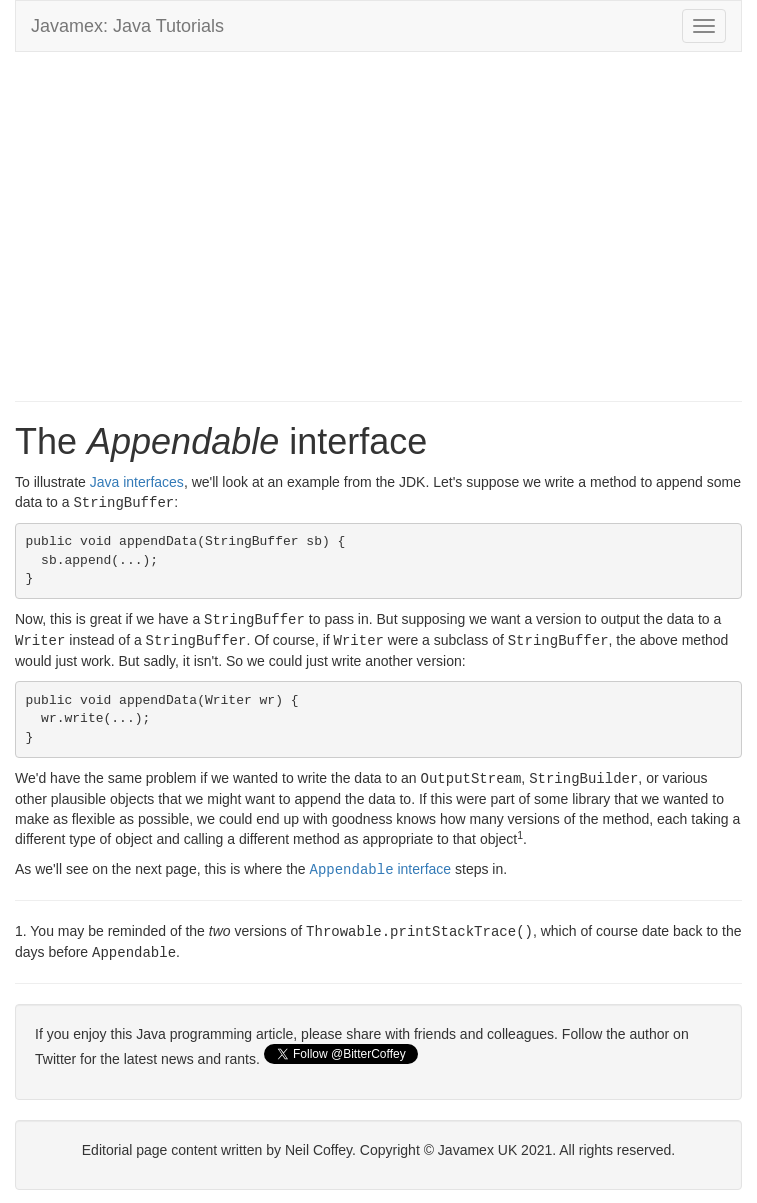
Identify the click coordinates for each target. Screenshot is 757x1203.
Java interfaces (137, 482)
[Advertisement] (378, 212)
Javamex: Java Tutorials (127, 26)
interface (381, 865)
